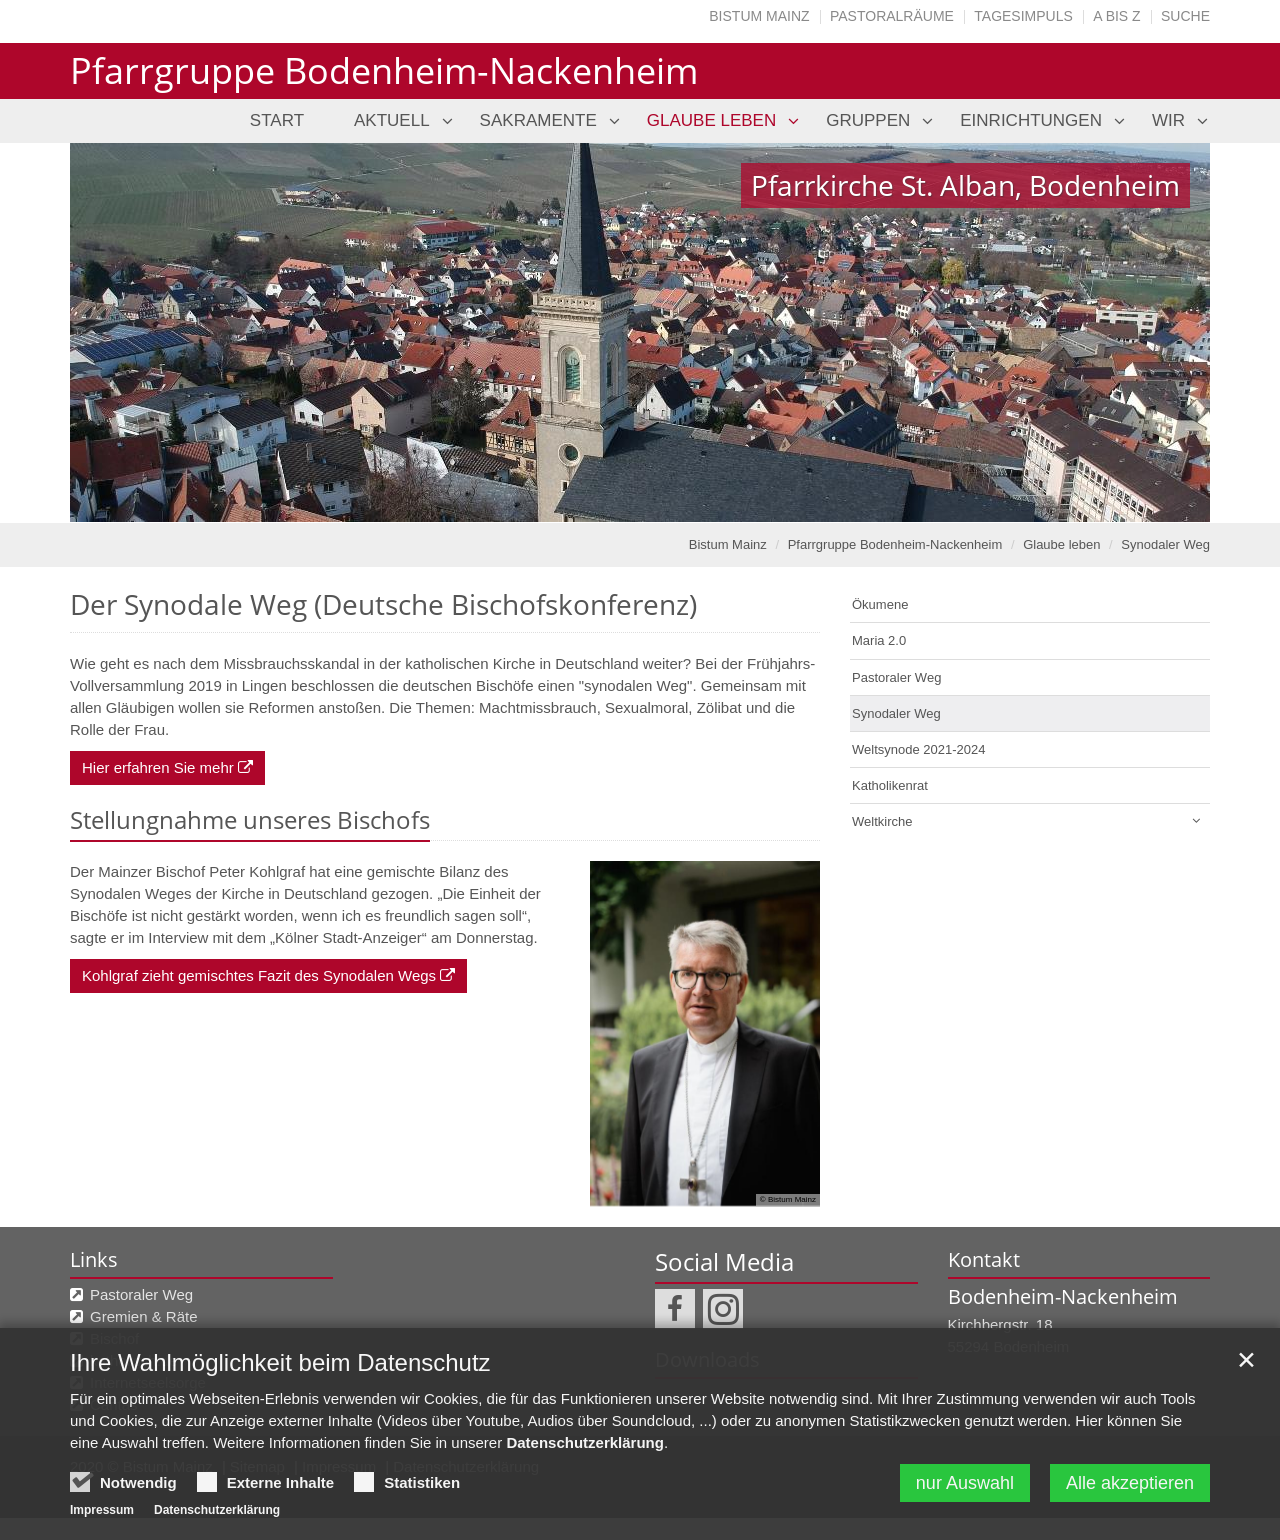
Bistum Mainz (759, 16)
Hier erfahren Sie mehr (158, 767)
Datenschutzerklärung (585, 1442)
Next (1160, 333)
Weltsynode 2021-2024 (918, 749)
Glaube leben (1061, 544)
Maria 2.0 (879, 640)
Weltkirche (882, 821)
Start (277, 120)
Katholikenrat (890, 785)
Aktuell (392, 120)
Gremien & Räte (144, 1316)
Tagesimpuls (1023, 16)
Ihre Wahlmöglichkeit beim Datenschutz (280, 1362)
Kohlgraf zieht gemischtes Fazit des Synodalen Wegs (259, 975)
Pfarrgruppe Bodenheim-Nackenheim (895, 544)
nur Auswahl (965, 1483)
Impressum (102, 1510)
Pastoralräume (892, 16)
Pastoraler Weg (896, 677)
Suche (1185, 16)
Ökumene (880, 604)
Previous (120, 333)
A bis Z (1116, 16)
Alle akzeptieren (1130, 1483)
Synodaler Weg (1165, 544)
